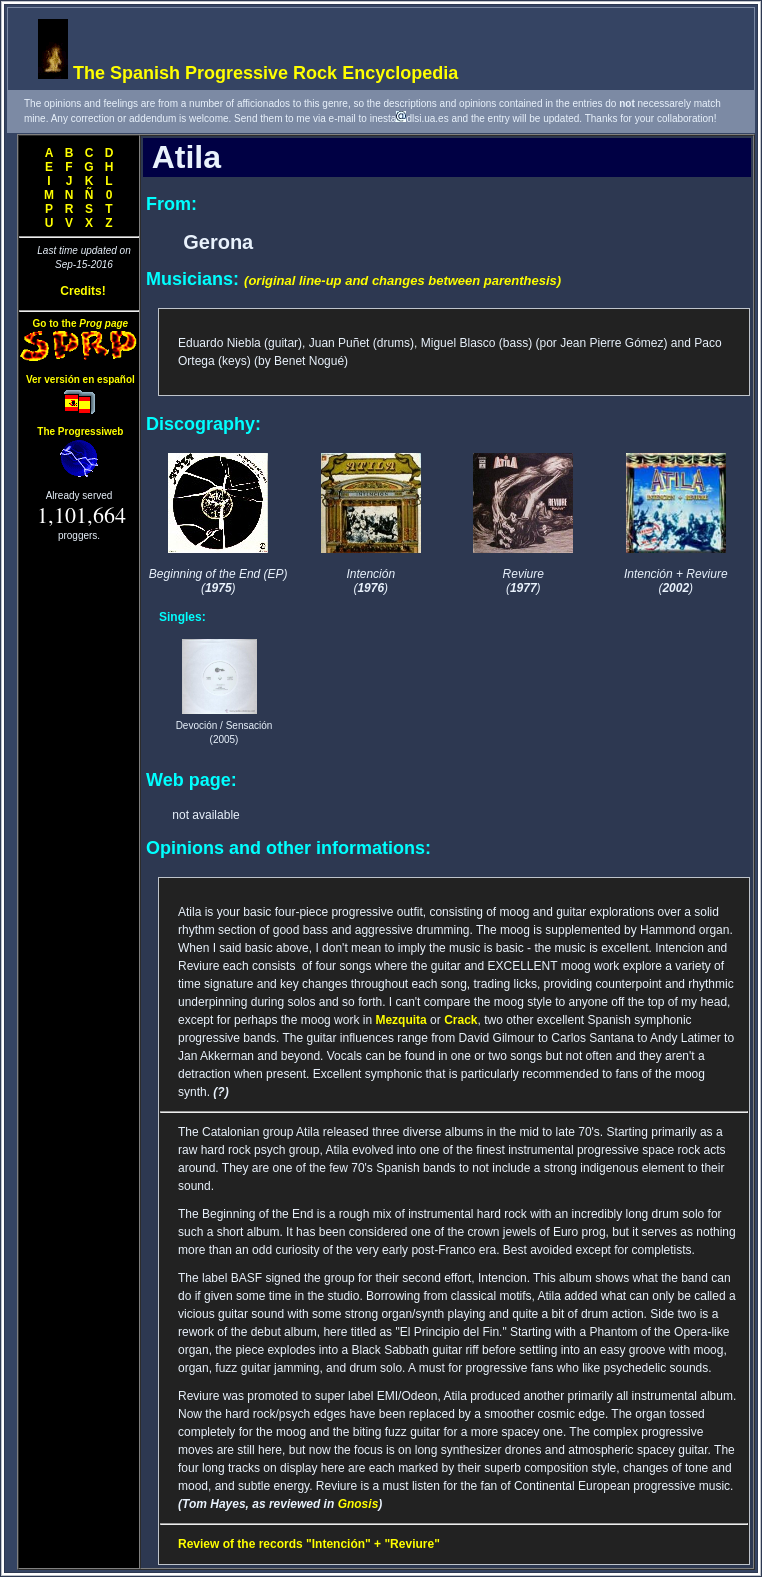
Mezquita (400, 1020)
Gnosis (358, 1504)
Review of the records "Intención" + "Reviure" (309, 1544)
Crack (460, 1020)
